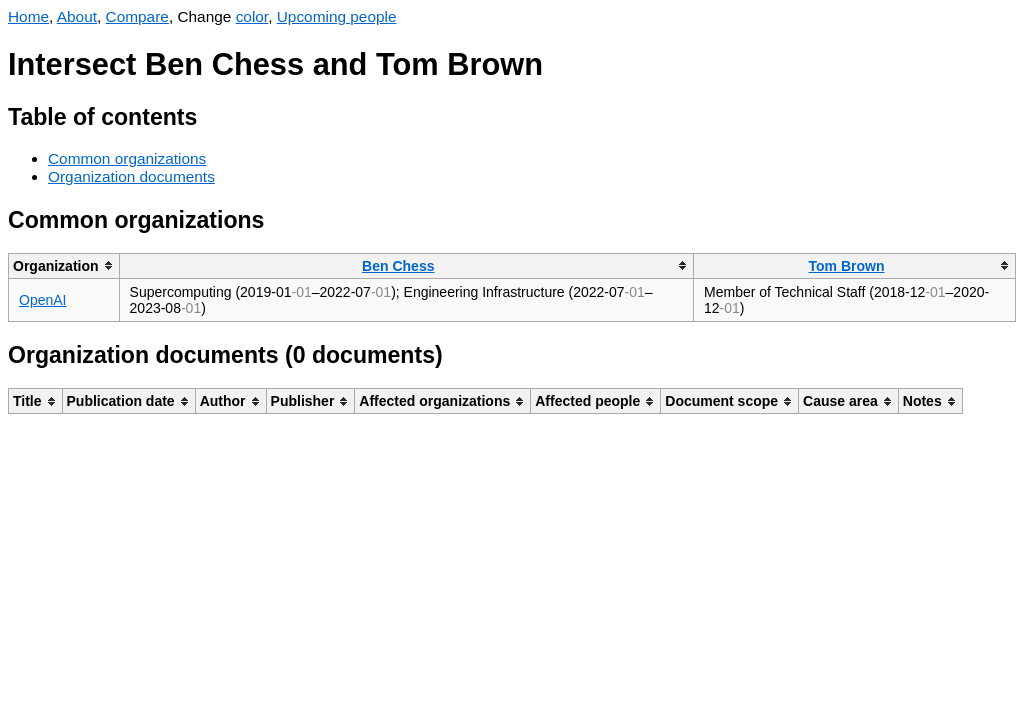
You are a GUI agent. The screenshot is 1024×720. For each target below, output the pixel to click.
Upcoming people (337, 16)
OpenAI (42, 300)
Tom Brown (847, 266)
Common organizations (127, 158)
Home (28, 16)
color (252, 16)
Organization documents (131, 176)
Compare (137, 16)
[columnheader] (64, 265)
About (77, 16)
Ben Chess (398, 266)
